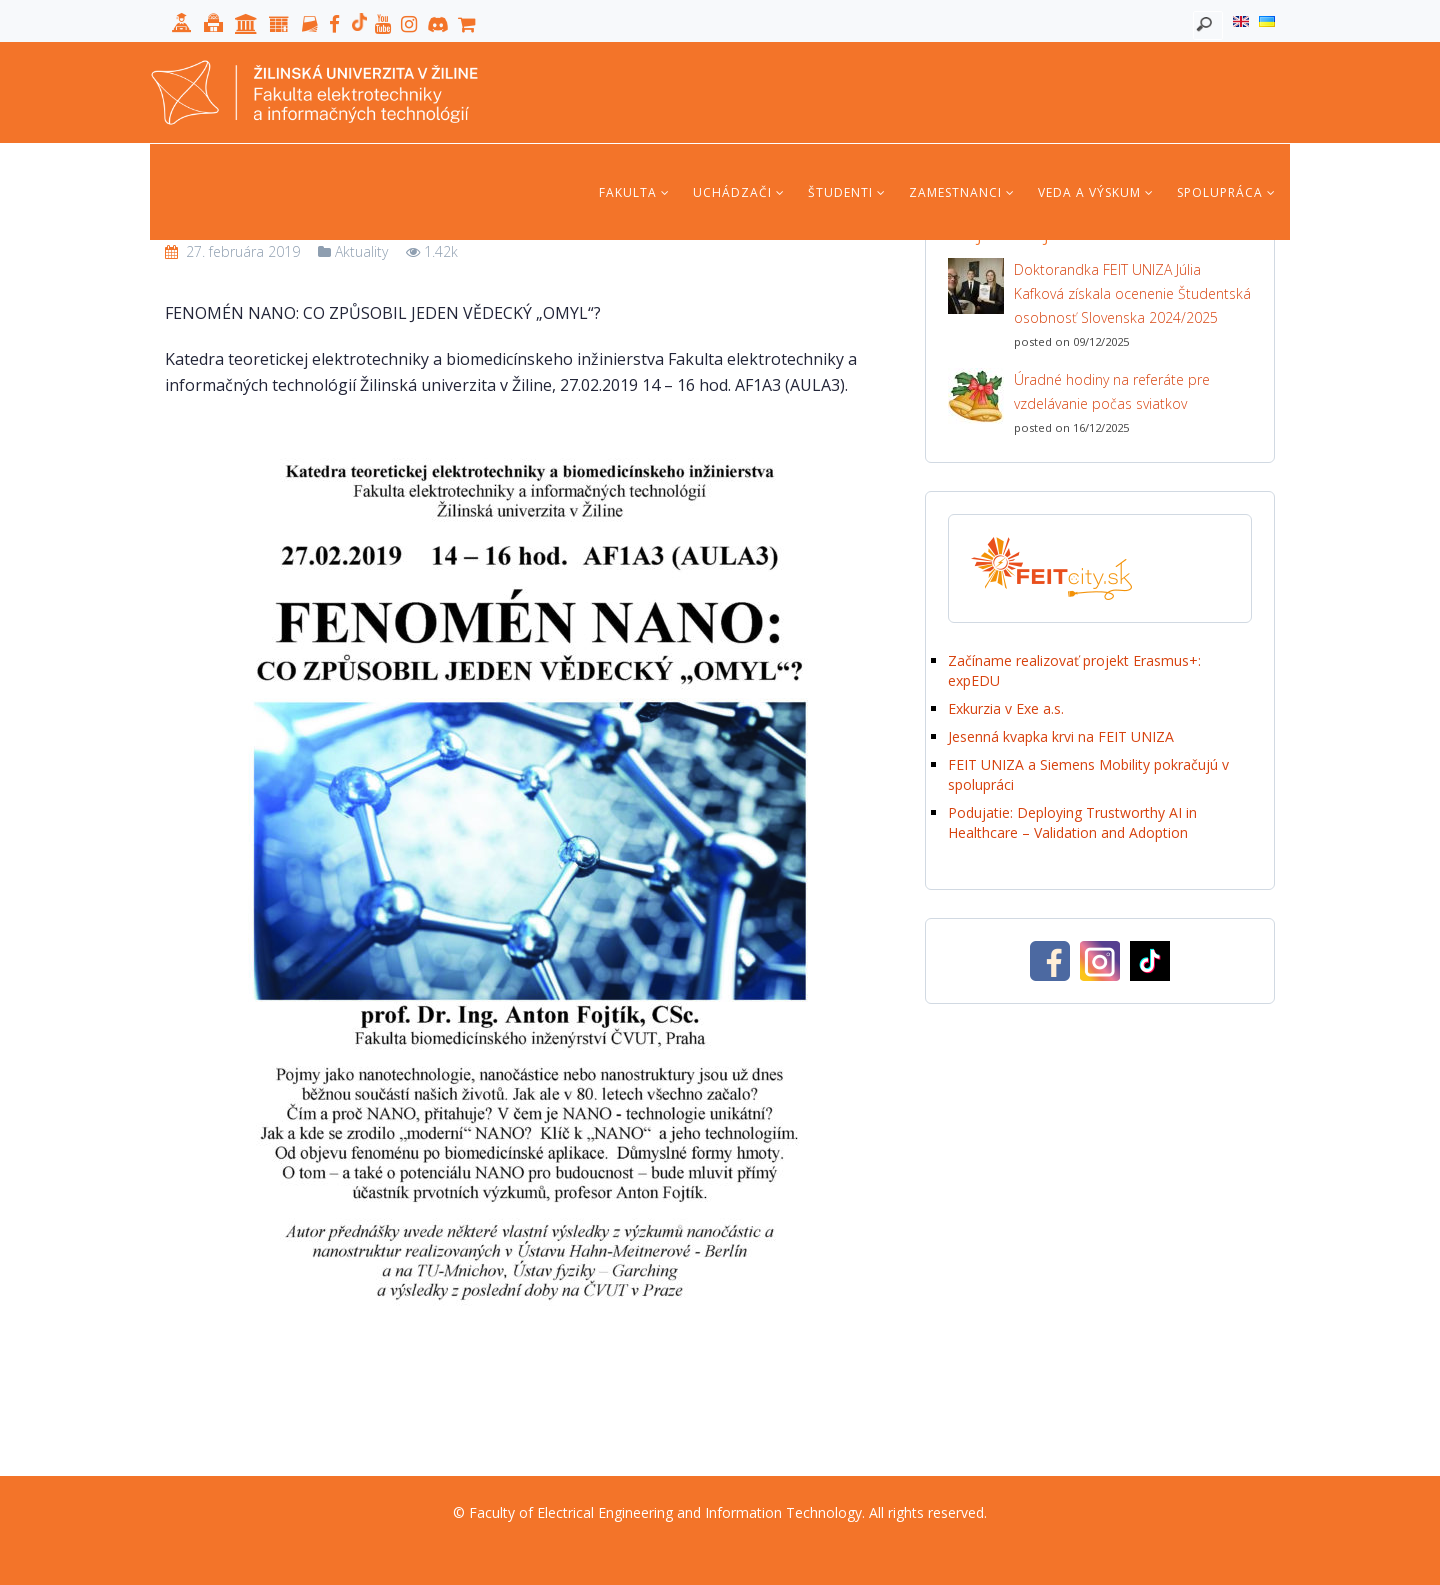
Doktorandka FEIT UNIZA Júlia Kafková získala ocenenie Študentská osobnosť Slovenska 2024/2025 (1132, 293)
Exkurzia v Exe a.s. (1006, 708)
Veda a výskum (1096, 192)
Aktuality (361, 251)
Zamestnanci (962, 192)
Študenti (847, 192)
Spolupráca (1226, 192)
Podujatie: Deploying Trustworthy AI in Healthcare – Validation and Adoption (1072, 822)
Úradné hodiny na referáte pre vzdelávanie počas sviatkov (1112, 391)
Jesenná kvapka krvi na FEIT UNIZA (1061, 736)
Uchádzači (739, 192)
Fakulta (634, 192)
